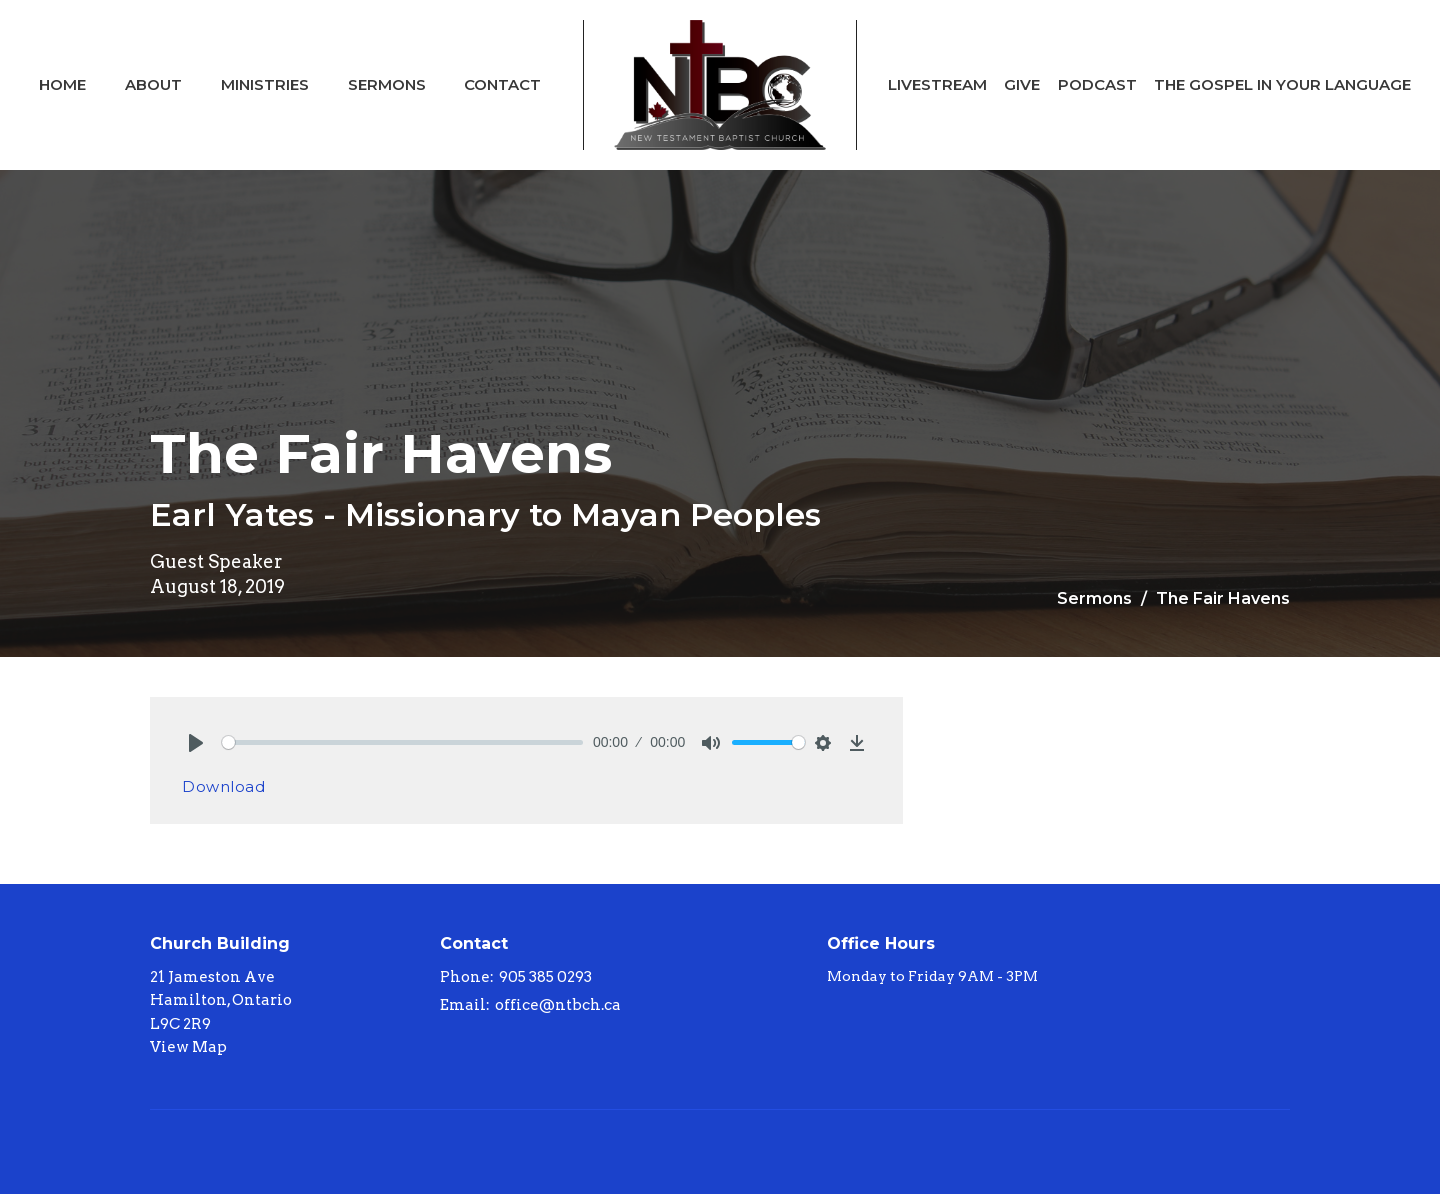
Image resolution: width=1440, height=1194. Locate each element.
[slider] (402, 742)
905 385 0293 (545, 977)
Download (223, 786)
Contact (502, 84)
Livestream (937, 84)
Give (1022, 84)
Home (62, 84)
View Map (188, 1047)
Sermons (387, 84)
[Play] (196, 743)
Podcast (1097, 84)
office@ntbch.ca (558, 1005)
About (153, 84)
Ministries (265, 84)
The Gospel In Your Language (1282, 84)
